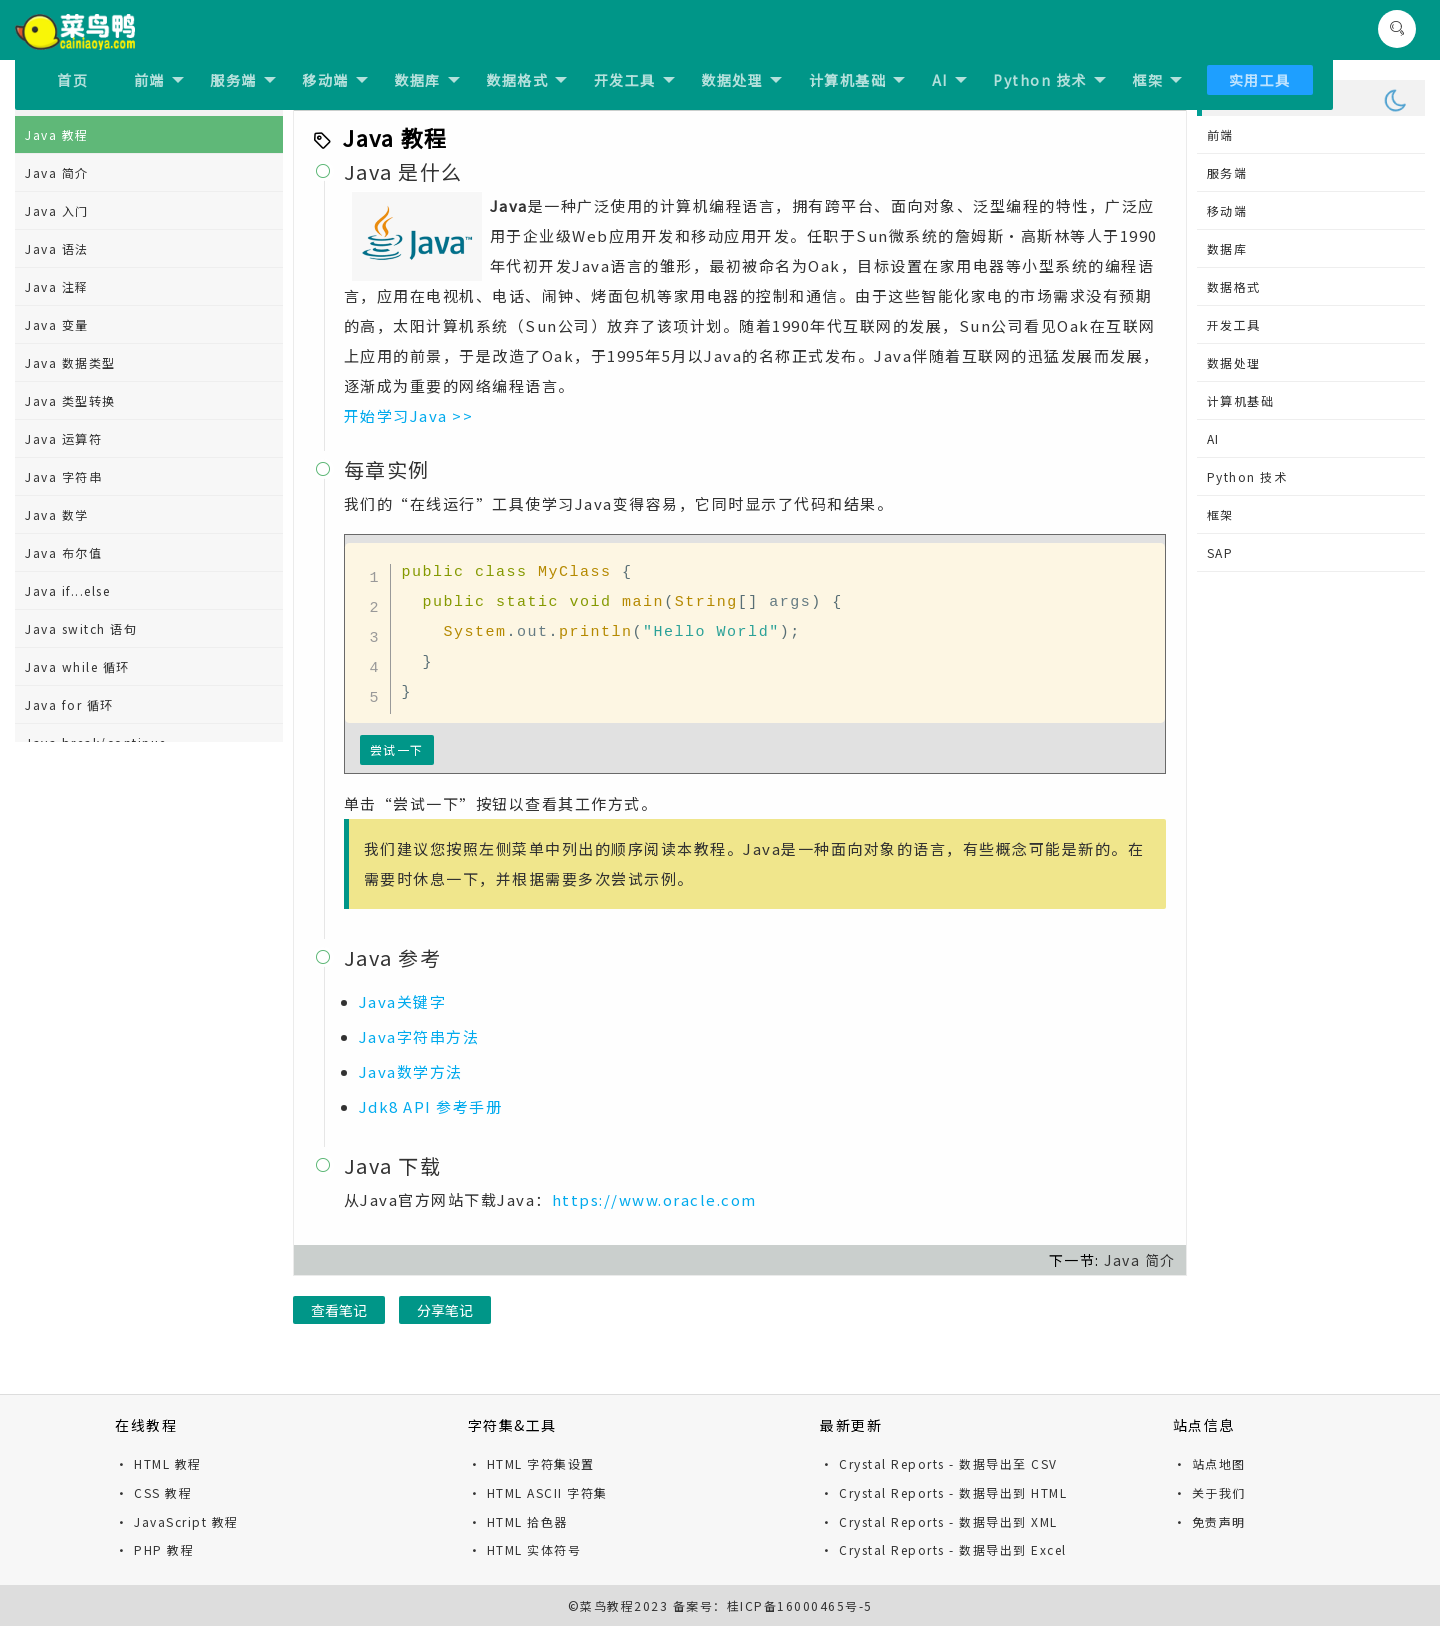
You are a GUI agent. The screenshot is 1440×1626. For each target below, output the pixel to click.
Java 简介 (57, 172)
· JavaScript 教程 (177, 1521)
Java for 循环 (69, 704)
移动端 (335, 80)
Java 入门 (57, 210)
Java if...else (67, 590)
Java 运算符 (63, 438)
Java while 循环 (77, 666)
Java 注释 (57, 286)
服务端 (243, 80)
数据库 (427, 80)
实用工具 (1260, 80)
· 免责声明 (1209, 1521)
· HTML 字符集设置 (531, 1463)
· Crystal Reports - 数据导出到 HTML (943, 1492)
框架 (1157, 80)
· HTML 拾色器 (518, 1521)
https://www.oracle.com (654, 1199)
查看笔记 (339, 1310)
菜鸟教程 (607, 1605)
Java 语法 (57, 248)
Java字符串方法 (419, 1036)
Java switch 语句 (81, 628)
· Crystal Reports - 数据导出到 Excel (943, 1549)
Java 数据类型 (70, 362)
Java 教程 (57, 134)
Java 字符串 (63, 476)
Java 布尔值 (63, 552)
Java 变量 (57, 324)
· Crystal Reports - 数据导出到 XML (939, 1521)
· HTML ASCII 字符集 (538, 1492)
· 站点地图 (1209, 1463)
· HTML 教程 (158, 1463)
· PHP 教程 (154, 1549)
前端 (159, 80)
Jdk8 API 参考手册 (431, 1106)
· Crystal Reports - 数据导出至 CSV (939, 1463)
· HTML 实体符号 (525, 1549)
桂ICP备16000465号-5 (800, 1605)
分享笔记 (445, 1310)
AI (949, 80)
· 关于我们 (1209, 1492)
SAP (1220, 552)
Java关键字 (403, 1001)
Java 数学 (57, 514)
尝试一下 (397, 749)
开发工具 (634, 80)
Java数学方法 (411, 1071)
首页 (72, 80)
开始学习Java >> (409, 415)
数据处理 (741, 80)
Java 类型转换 (70, 400)
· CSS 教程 (153, 1492)
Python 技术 (1049, 80)
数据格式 (526, 80)
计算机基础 (857, 80)
